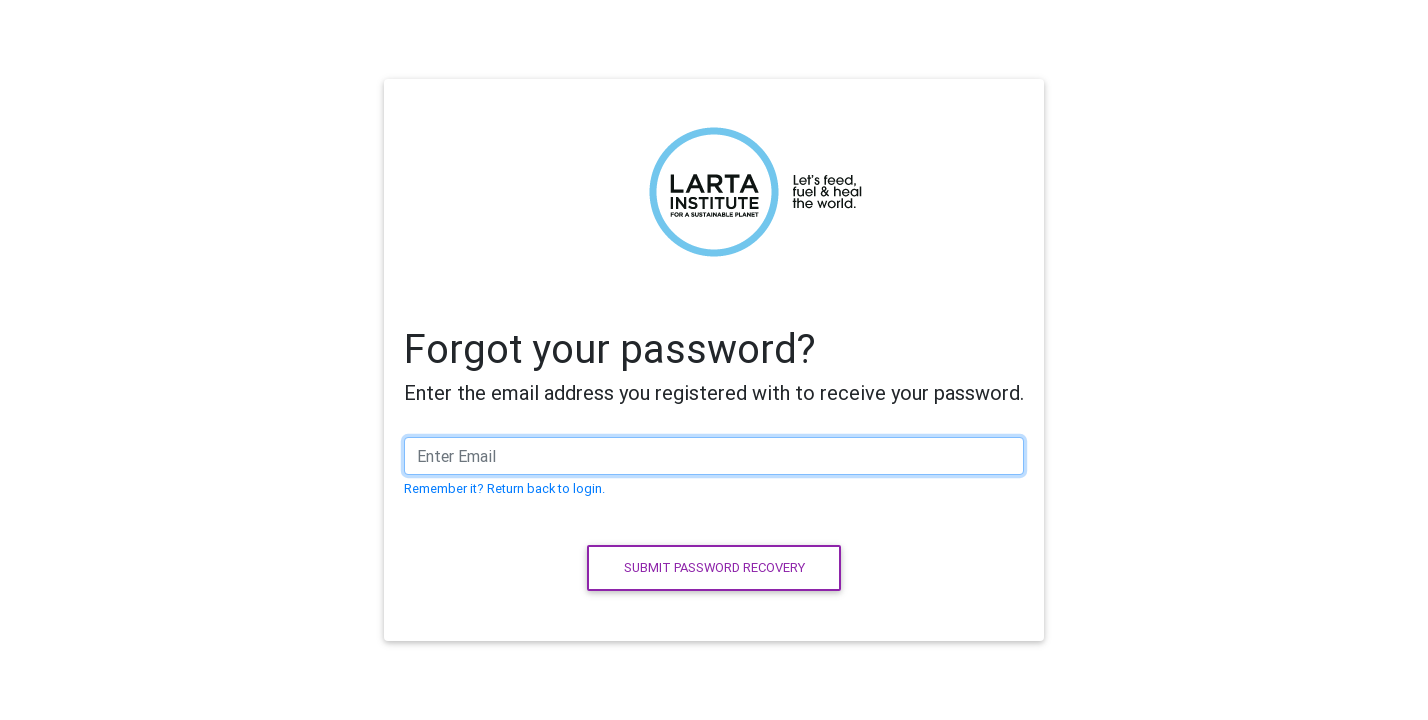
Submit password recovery (714, 567)
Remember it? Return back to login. (504, 488)
